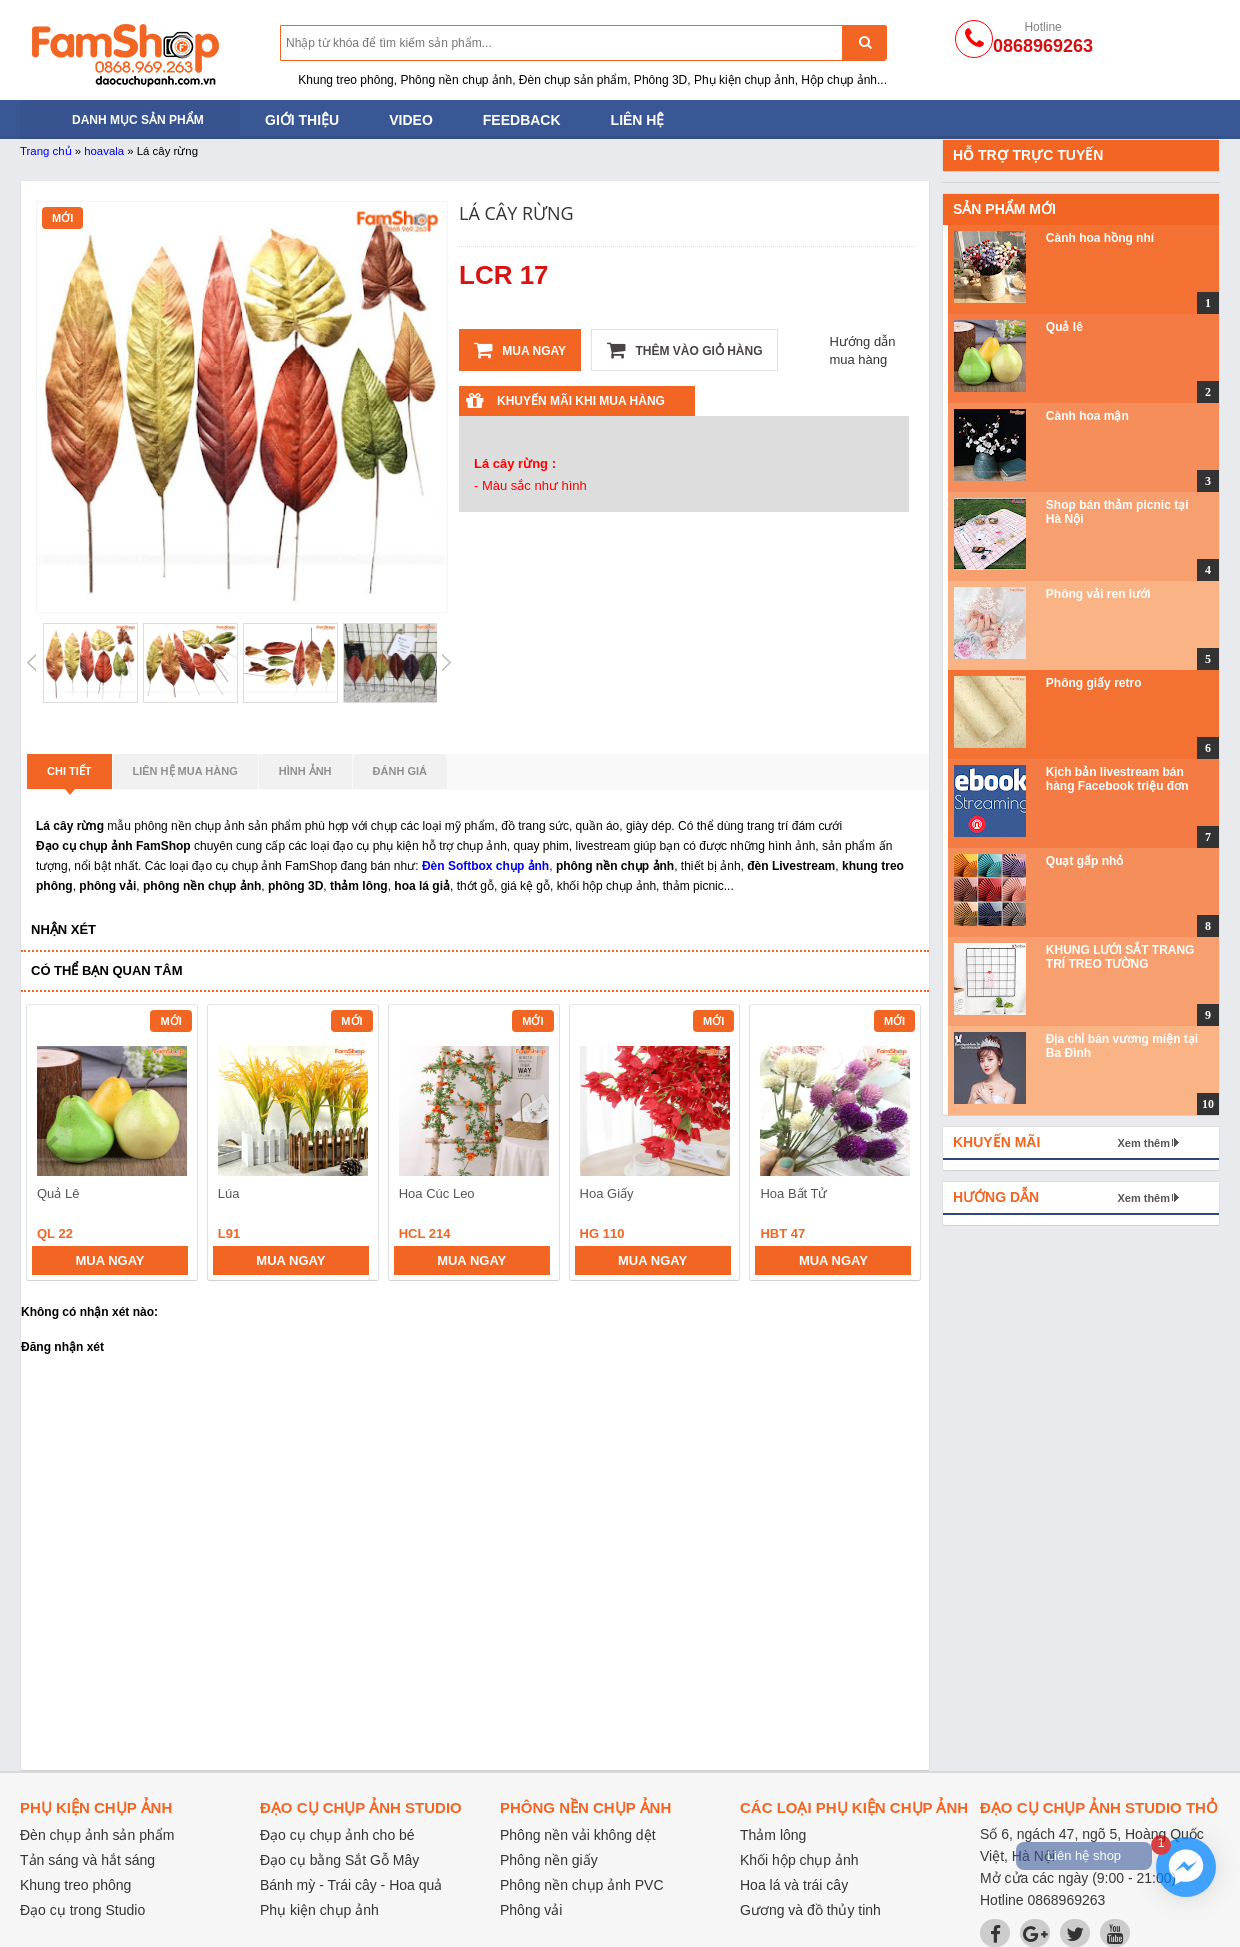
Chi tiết (69, 777)
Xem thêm (1143, 1143)
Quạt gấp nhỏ (1085, 861)
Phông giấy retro (1094, 683)
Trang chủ (46, 151)
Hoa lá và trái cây (794, 1885)
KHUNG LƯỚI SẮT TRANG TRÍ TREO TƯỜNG (1120, 957)
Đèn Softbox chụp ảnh (485, 866)
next (896, 1146)
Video (411, 120)
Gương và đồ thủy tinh (810, 1910)
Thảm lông (773, 1835)
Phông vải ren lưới (1098, 594)
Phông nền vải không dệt (578, 1835)
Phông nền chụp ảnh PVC (582, 1885)
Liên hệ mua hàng (185, 771)
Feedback (522, 120)
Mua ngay (520, 350)
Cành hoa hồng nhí (1100, 238)
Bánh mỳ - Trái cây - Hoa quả (351, 1885)
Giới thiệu (302, 120)
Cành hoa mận (1087, 416)
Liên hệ (638, 120)
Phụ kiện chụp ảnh (319, 1910)
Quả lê (1064, 327)
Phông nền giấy (549, 1860)
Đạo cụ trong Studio (82, 1910)
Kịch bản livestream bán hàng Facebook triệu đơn (1117, 779)
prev (53, 1146)
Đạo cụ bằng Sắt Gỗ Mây (339, 1860)
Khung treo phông (75, 1885)
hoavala (104, 151)
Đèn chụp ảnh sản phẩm (97, 1835)
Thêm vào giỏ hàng (684, 350)
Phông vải (531, 1910)
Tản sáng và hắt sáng (87, 1860)
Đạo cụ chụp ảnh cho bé (337, 1835)
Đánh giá (400, 771)
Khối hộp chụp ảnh (799, 1860)
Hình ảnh (305, 771)
